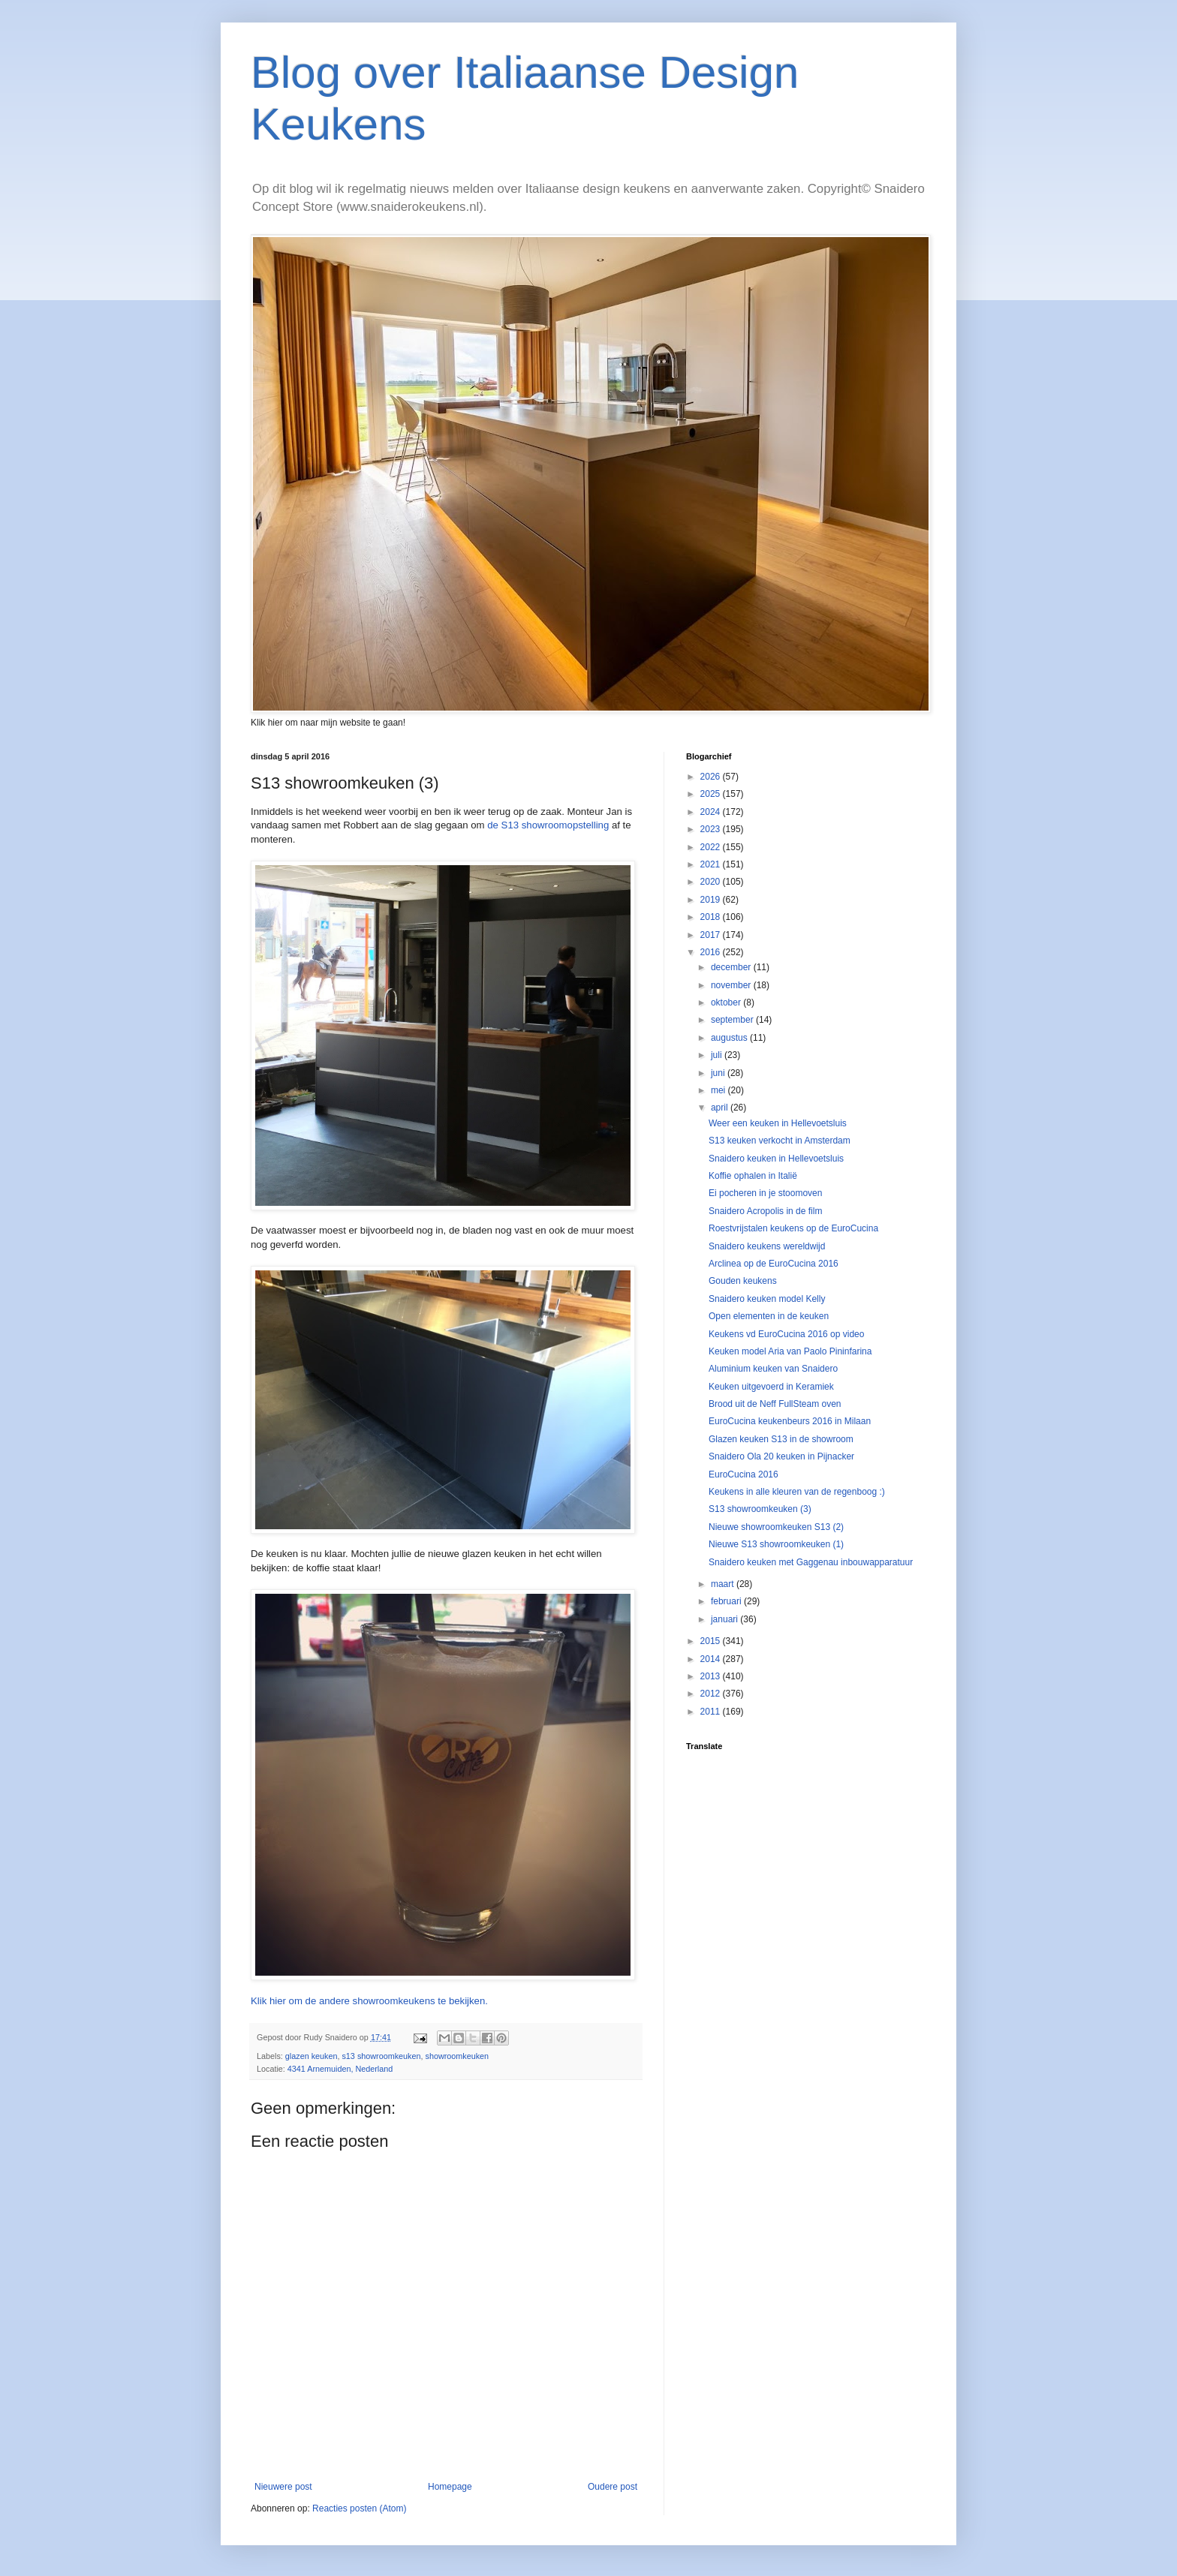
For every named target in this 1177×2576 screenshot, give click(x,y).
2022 (711, 847)
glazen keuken (311, 2055)
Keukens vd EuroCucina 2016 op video (786, 1334)
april (720, 1107)
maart (723, 1584)
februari (727, 1601)
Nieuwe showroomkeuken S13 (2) (776, 1527)
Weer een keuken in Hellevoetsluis (778, 1123)
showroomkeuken (457, 2055)
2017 (711, 935)
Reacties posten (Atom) (359, 2508)
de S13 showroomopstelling (548, 825)
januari (725, 1619)
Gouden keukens (743, 1281)
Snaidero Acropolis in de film (765, 1211)
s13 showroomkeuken (381, 2055)
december (732, 967)
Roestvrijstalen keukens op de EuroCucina (793, 1228)
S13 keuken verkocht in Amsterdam (779, 1140)
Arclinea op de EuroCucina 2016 (773, 1263)
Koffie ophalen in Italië (753, 1176)
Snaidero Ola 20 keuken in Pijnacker (781, 1456)
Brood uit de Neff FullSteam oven (775, 1404)
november (732, 985)
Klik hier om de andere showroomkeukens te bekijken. (369, 2000)
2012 (711, 1693)
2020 (711, 881)
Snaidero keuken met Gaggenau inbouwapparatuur (811, 1562)
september (733, 1019)
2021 (711, 864)
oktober (727, 1002)
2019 (711, 899)
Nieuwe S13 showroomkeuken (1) (776, 1544)
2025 (711, 794)
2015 (711, 1641)
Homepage (450, 2486)
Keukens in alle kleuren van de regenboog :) (797, 1491)
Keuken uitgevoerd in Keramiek (771, 1386)
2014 (711, 1659)
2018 (711, 917)
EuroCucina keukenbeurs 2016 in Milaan (790, 1421)
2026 (711, 776)
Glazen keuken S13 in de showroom (781, 1439)
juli (717, 1055)
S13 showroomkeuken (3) (760, 1509)
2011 (711, 1711)
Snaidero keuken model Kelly (767, 1299)
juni (719, 1073)
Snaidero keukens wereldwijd (767, 1246)
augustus (730, 1038)
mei (719, 1090)
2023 (711, 829)
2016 (711, 952)
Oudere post (612, 2486)
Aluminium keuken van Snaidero (773, 1368)
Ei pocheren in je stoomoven (765, 1193)
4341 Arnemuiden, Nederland (340, 2068)
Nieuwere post (283, 2486)
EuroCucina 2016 (743, 1474)
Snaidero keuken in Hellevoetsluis (776, 1158)
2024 (711, 812)
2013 (711, 1676)
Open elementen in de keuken (769, 1316)
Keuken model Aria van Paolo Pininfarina (790, 1351)
